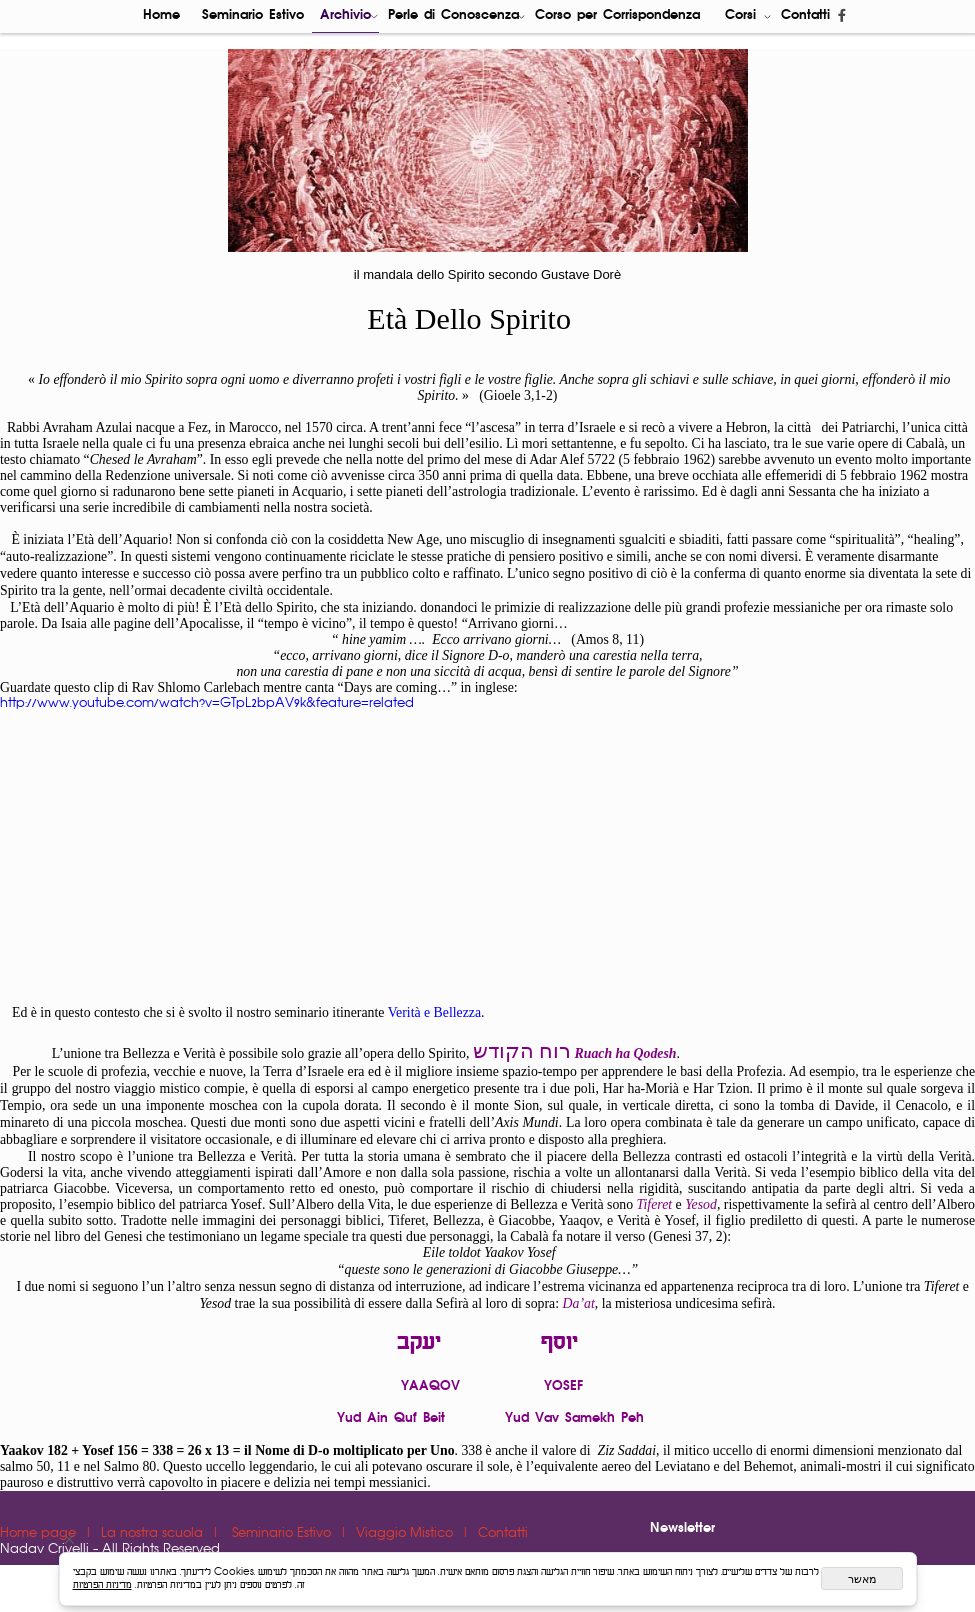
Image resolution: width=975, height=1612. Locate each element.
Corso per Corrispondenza (617, 15)
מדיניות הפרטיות (102, 1585)
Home (161, 15)
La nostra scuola (154, 1533)
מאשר (862, 1579)
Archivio (349, 16)
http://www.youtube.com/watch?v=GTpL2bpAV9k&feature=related (207, 703)
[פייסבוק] (842, 16)
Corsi (748, 16)
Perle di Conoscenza (457, 16)
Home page (40, 1533)
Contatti (805, 15)
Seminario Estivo (253, 15)
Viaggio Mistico (406, 1533)
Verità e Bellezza (434, 1012)
